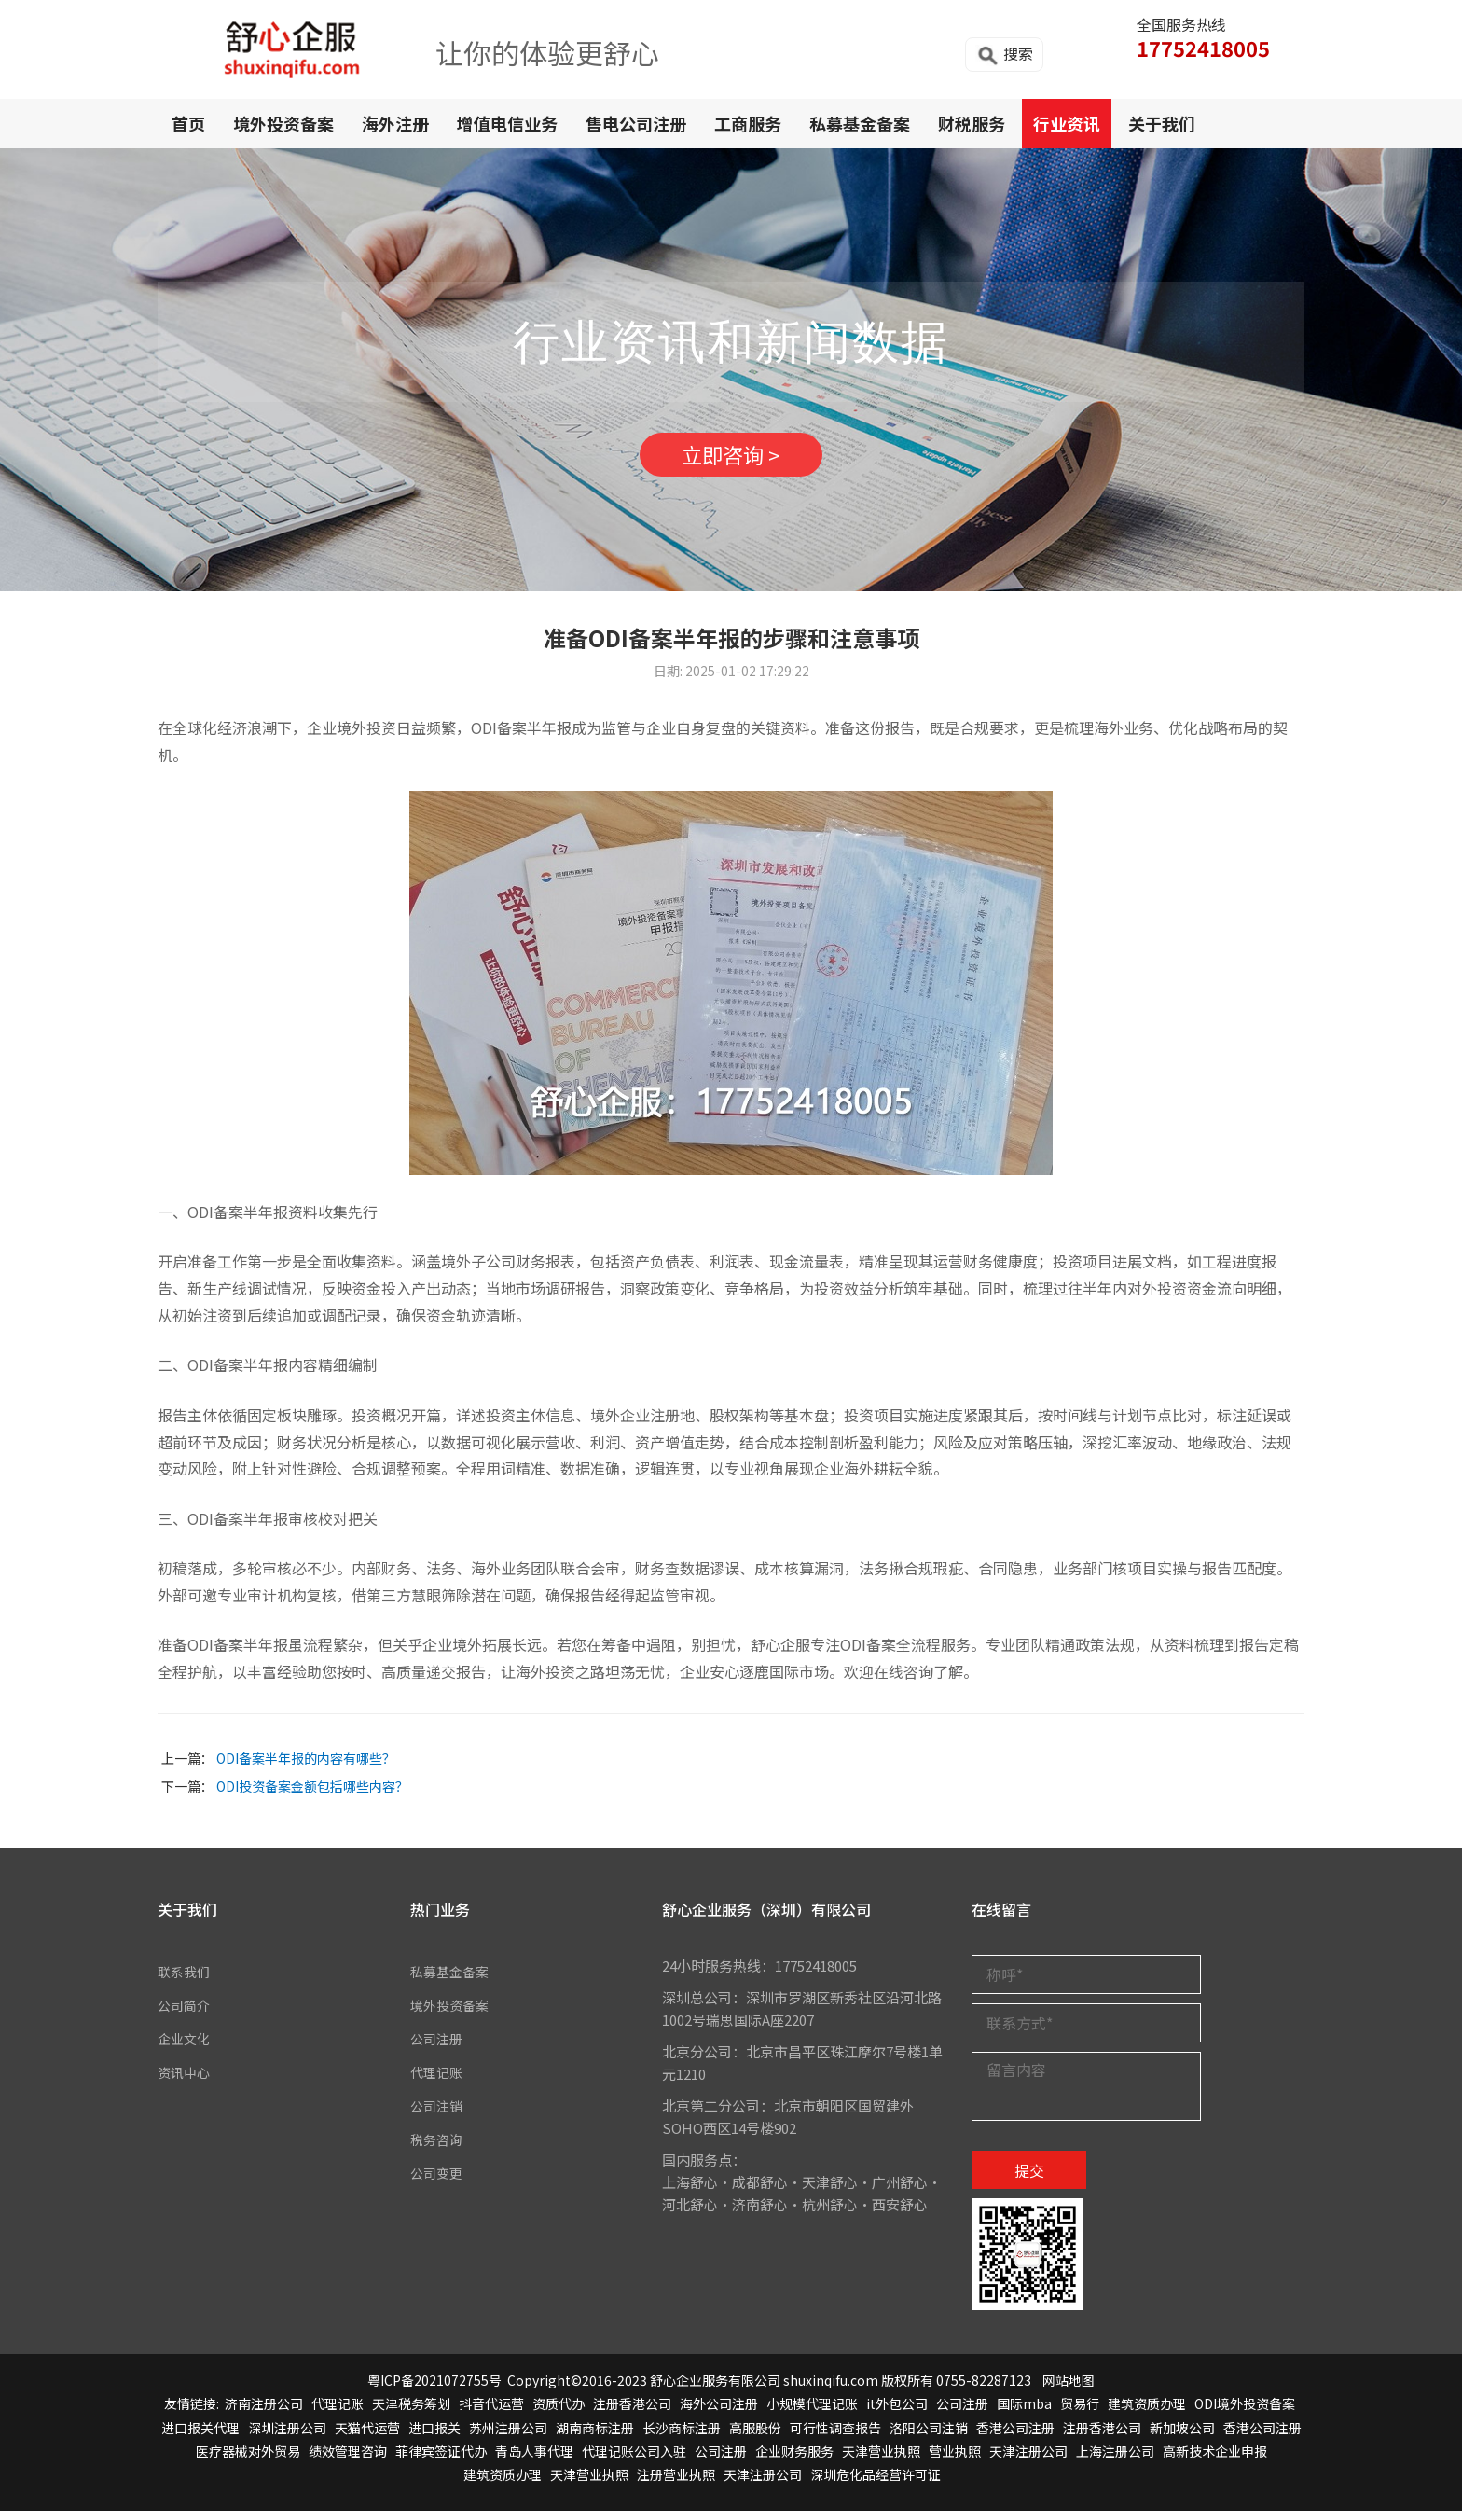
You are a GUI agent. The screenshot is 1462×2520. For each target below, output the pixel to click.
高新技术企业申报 (1215, 2460)
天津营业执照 (881, 2460)
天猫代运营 (367, 2437)
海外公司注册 (719, 2412)
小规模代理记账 (812, 2412)
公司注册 (438, 2048)
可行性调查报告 (835, 2437)
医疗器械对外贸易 (248, 2460)
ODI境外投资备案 (1244, 2412)
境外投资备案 (283, 123)
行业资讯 (1066, 123)
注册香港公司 (632, 2412)
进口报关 (434, 2437)
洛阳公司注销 (929, 2437)
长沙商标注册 (681, 2437)
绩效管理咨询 (348, 2460)
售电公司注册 (636, 123)
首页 (188, 123)
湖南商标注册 (595, 2437)
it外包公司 (897, 2412)
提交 (1029, 2179)
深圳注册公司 (287, 2437)
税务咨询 (438, 2149)
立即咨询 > (731, 460)
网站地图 (1068, 2389)
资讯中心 (186, 2082)
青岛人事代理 (534, 2460)
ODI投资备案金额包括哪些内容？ (312, 1795)
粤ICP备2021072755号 (434, 2389)
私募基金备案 (859, 123)
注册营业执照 (676, 2483)
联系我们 (186, 1981)
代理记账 (438, 2082)
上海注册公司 (1115, 2460)
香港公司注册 (1015, 2437)
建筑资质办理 (1147, 2412)
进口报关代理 (200, 2437)
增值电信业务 (507, 123)
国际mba (1024, 2412)
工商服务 (747, 123)
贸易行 (1079, 2412)
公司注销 (438, 2115)
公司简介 (186, 2015)
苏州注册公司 (508, 2437)
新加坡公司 (1182, 2437)
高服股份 (755, 2437)
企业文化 (186, 2048)
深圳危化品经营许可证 (875, 2483)
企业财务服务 (794, 2460)
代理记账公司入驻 (634, 2460)
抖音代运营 (491, 2412)
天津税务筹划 (411, 2412)
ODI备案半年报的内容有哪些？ (305, 1767)
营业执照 (955, 2460)
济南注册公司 (264, 2412)
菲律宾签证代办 (441, 2460)
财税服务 (971, 123)
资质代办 (558, 2412)
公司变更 (438, 2183)
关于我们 (1161, 123)
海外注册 (395, 123)
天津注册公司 (1028, 2460)
